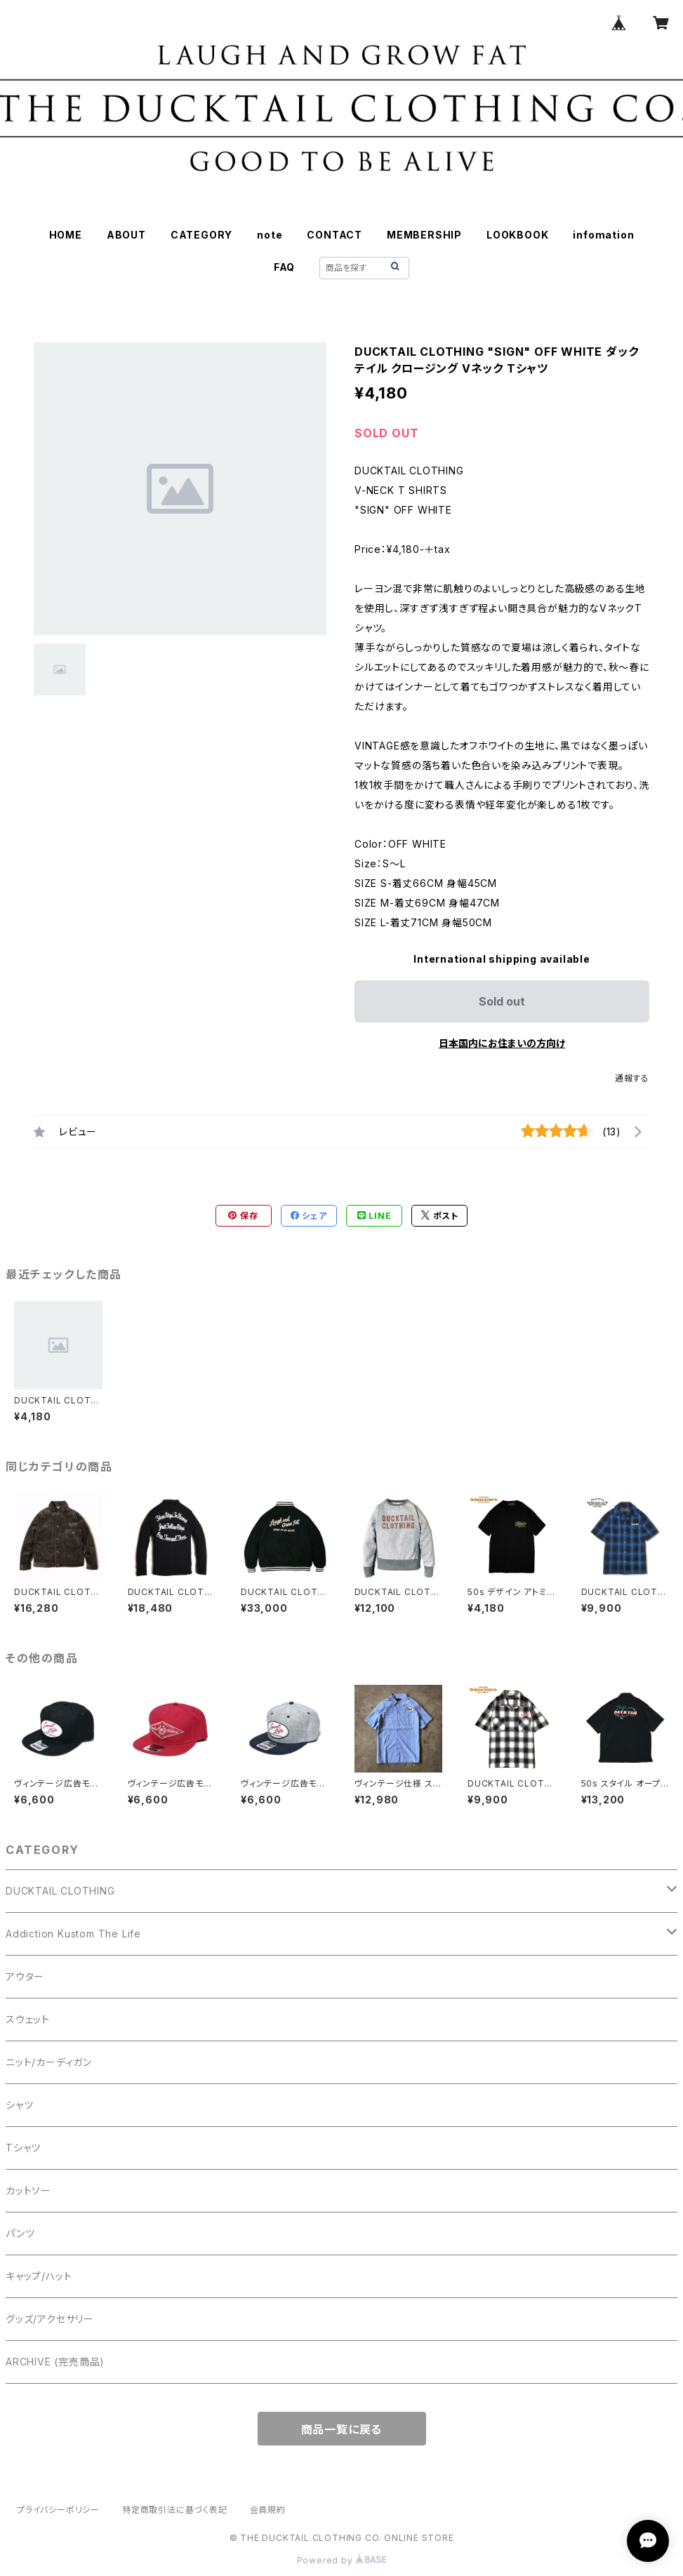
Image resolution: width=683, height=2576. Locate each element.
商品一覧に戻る (342, 2429)
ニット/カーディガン (49, 2062)
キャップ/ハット (39, 2276)
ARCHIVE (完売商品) (55, 2362)
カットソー (28, 2190)
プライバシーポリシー (58, 2509)
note (269, 235)
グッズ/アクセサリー (50, 2319)
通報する (632, 1078)
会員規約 (268, 2509)
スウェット (28, 2019)
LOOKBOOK (517, 235)
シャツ (19, 2105)
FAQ (284, 267)
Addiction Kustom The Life (73, 1934)
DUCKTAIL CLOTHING (60, 1891)
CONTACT (334, 235)
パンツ (20, 2233)
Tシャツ (23, 2148)
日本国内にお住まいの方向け (502, 1043)
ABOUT (126, 235)
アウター (25, 1976)
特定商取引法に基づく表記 (174, 2509)
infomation (603, 235)
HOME (65, 235)
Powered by (342, 2560)
